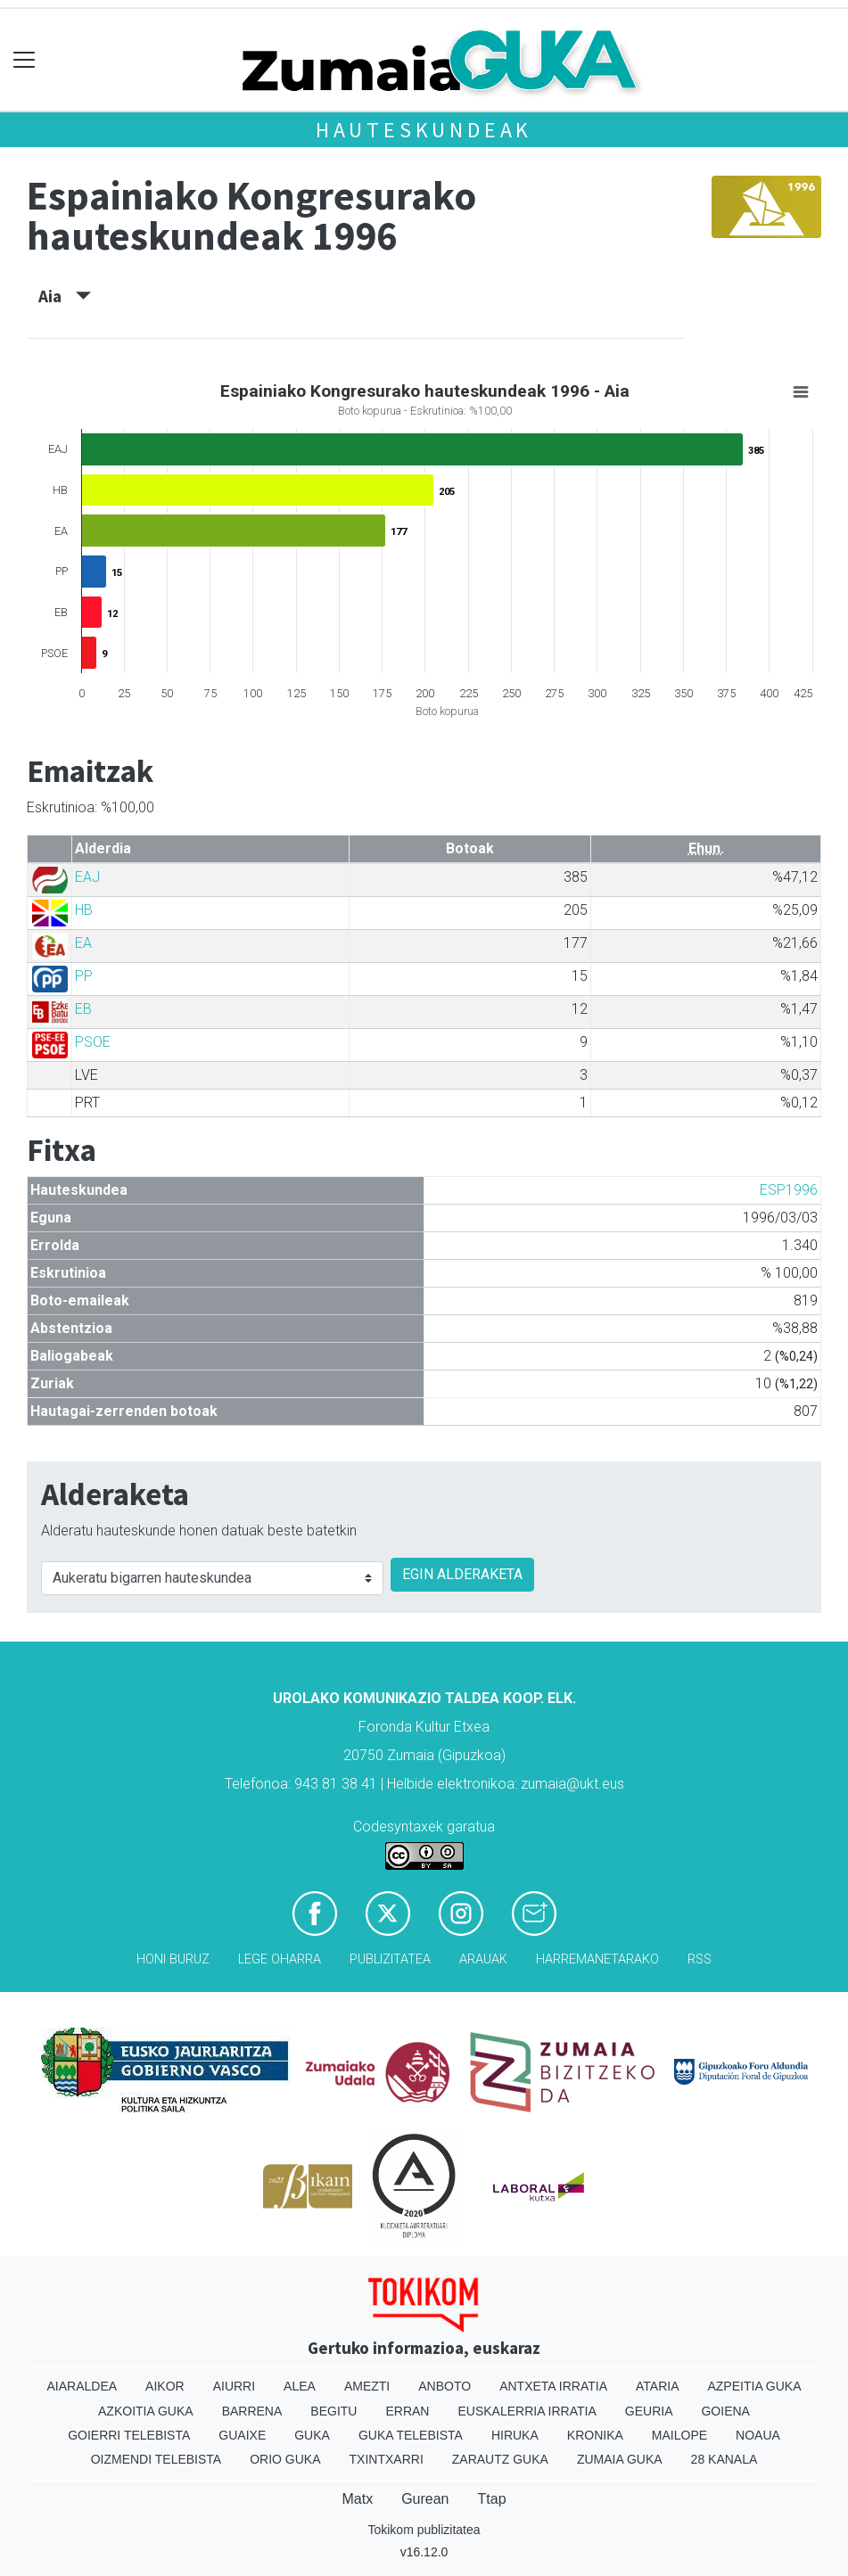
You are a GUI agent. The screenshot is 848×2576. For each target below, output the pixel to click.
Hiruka (515, 2435)
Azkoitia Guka (145, 2411)
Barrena (252, 2411)
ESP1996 (789, 1189)
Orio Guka (285, 2459)
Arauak (483, 1959)
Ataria (657, 2386)
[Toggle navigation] (24, 60)
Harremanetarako (597, 1959)
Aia (64, 296)
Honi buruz (173, 1959)
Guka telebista (410, 2435)
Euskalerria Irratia (526, 2411)
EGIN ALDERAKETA (462, 1574)
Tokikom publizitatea (423, 2530)
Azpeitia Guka (754, 2386)
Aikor (165, 2386)
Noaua (758, 2435)
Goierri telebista (129, 2435)
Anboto (444, 2386)
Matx (357, 2498)
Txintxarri (387, 2459)
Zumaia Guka (620, 2459)
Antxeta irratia (553, 2386)
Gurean (425, 2498)
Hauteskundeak (424, 130)
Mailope (679, 2435)
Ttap (492, 2498)
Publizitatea (390, 1959)
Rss (699, 1959)
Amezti (367, 2386)
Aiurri (234, 2386)
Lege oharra (279, 1959)
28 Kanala (724, 2459)
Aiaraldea (81, 2386)
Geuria (649, 2411)
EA (83, 942)
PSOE (93, 1041)
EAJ (87, 876)
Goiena (725, 2411)
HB (84, 909)
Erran (407, 2411)
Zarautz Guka (500, 2459)
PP (84, 975)
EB (83, 1008)
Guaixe (242, 2435)
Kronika (595, 2435)
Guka (312, 2435)
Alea (300, 2386)
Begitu (333, 2411)
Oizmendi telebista (156, 2459)
